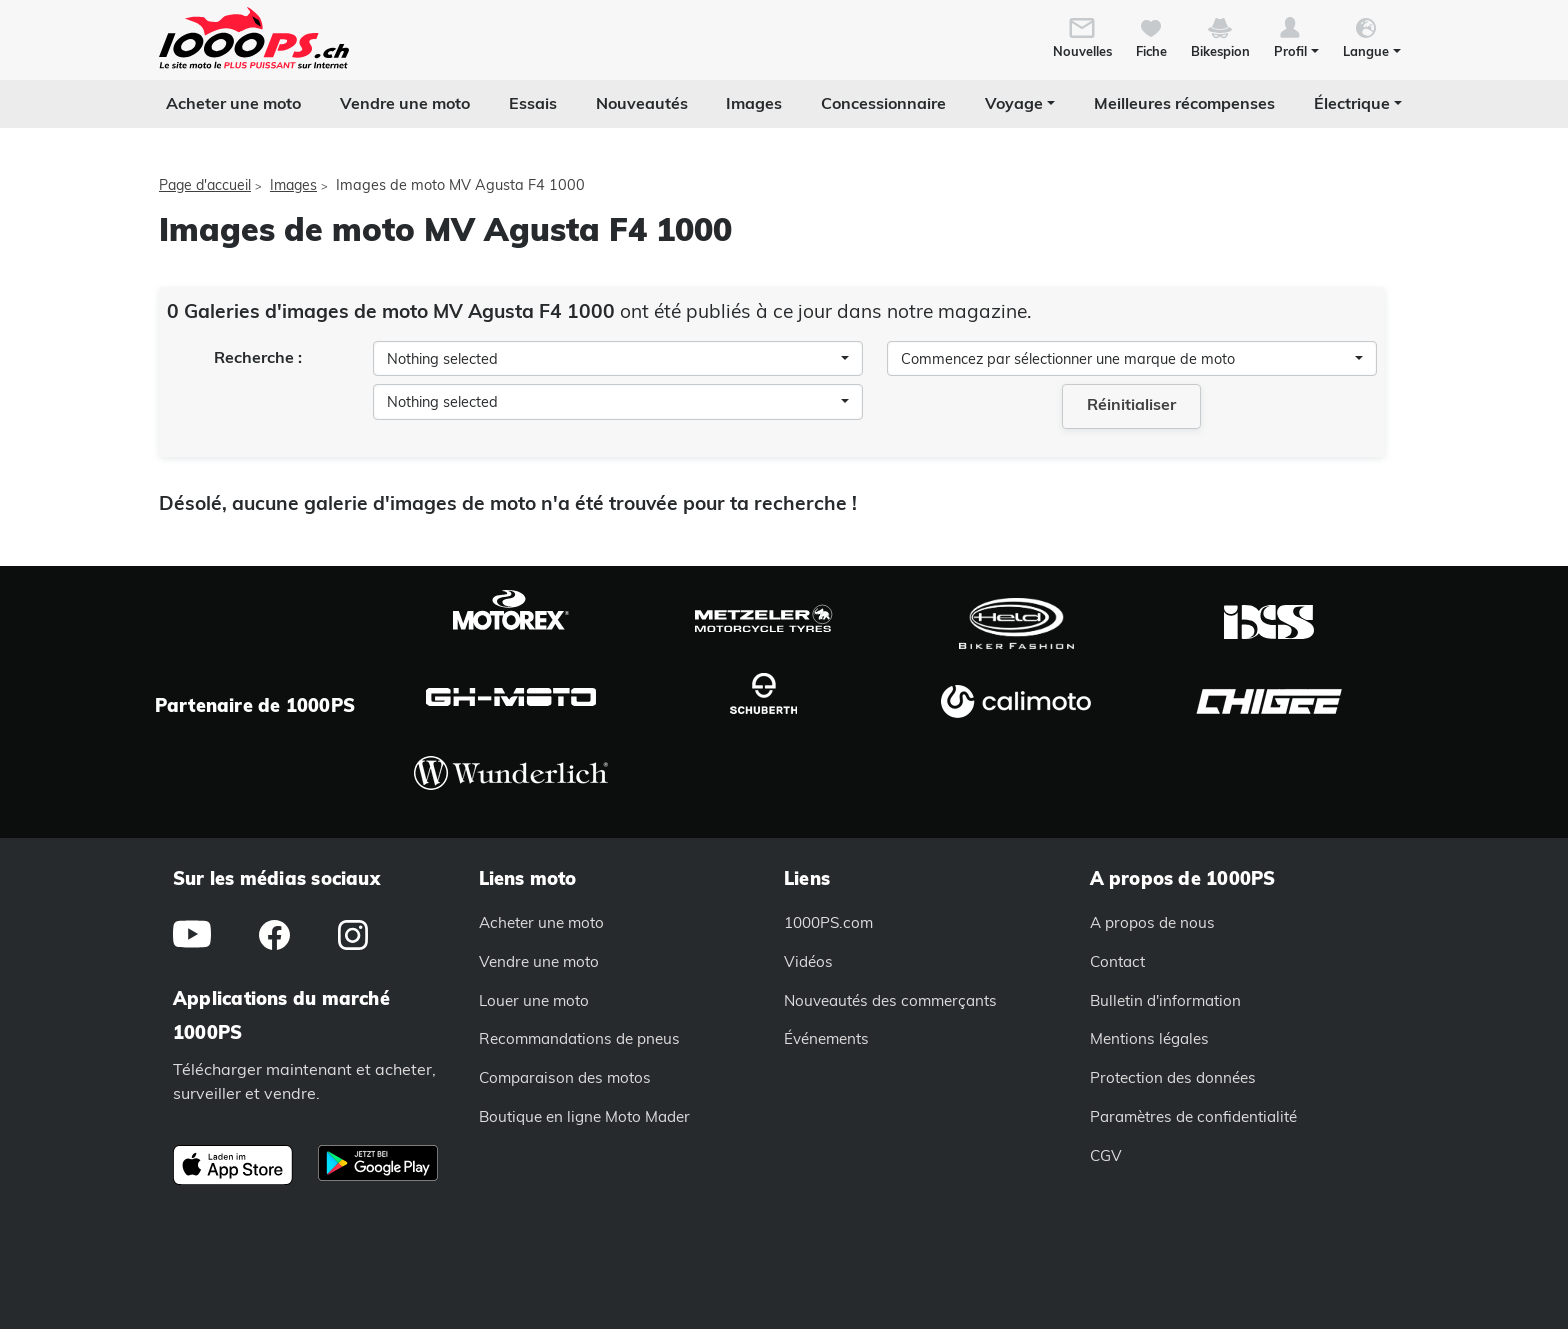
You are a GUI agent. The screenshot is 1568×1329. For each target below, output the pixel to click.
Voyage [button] (1014, 103)
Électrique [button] (1352, 103)
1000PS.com (828, 922)
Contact (1117, 961)
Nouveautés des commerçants (890, 1000)
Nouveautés (642, 103)
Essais (533, 103)
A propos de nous (1152, 922)
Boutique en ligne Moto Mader (584, 1116)
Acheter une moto (233, 103)
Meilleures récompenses (1184, 103)
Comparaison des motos (565, 1077)
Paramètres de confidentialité (1193, 1116)
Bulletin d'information (1165, 1000)
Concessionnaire (883, 103)
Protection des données (1173, 1077)
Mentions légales (1149, 1038)
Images (754, 103)
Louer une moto (534, 1000)
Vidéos (808, 961)
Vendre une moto (405, 103)
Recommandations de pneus (579, 1038)
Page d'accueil (205, 185)
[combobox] (618, 359)
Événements (826, 1038)
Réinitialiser (1131, 404)
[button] (1296, 36)
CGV (1106, 1155)
